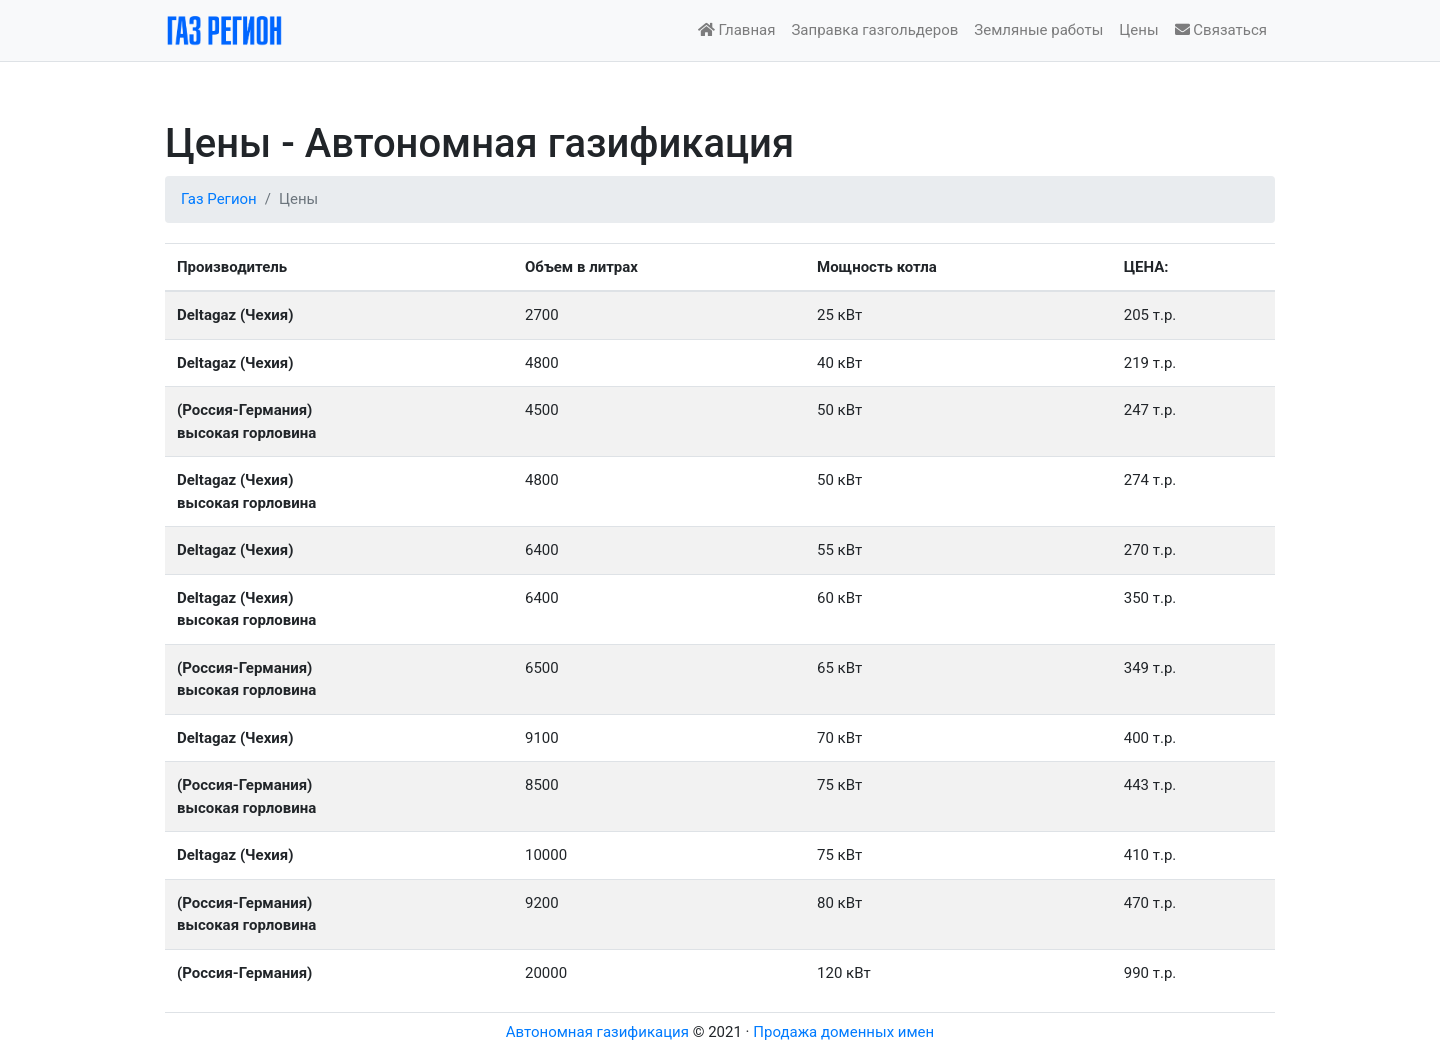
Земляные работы (1038, 30)
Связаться (1221, 30)
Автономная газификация (597, 1032)
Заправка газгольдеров (874, 30)
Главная (737, 30)
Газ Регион (219, 199)
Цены (1138, 30)
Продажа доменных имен (843, 1032)
